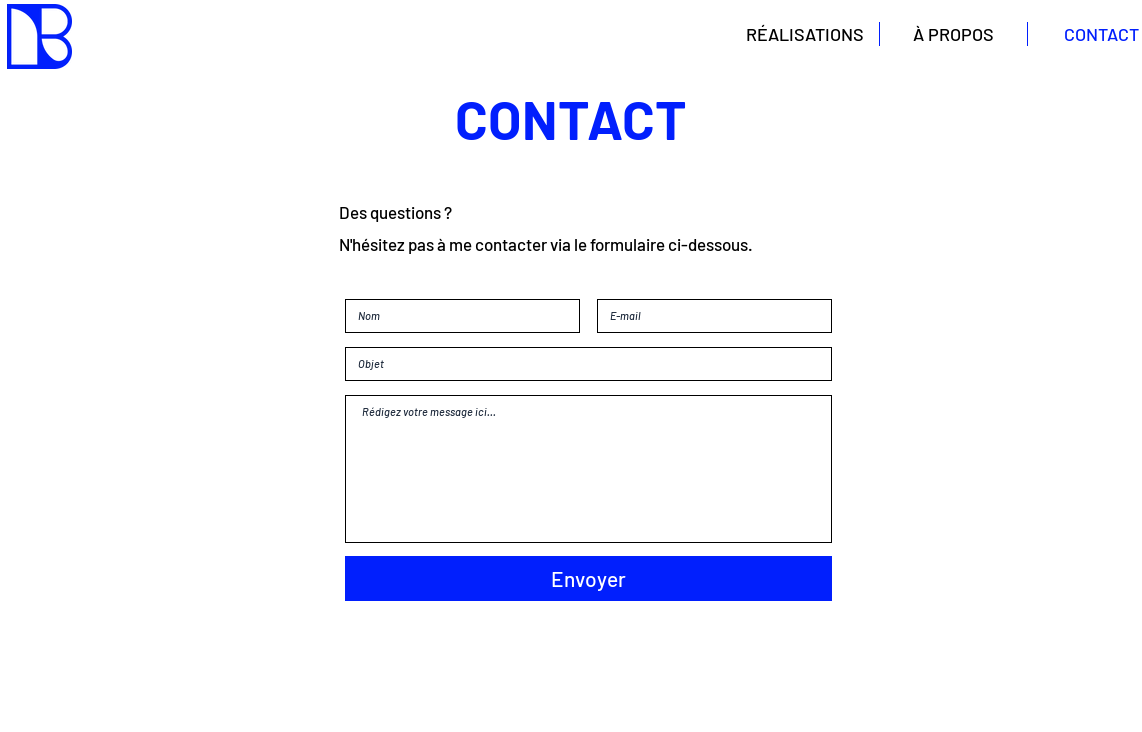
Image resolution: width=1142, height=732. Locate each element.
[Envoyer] (588, 578)
